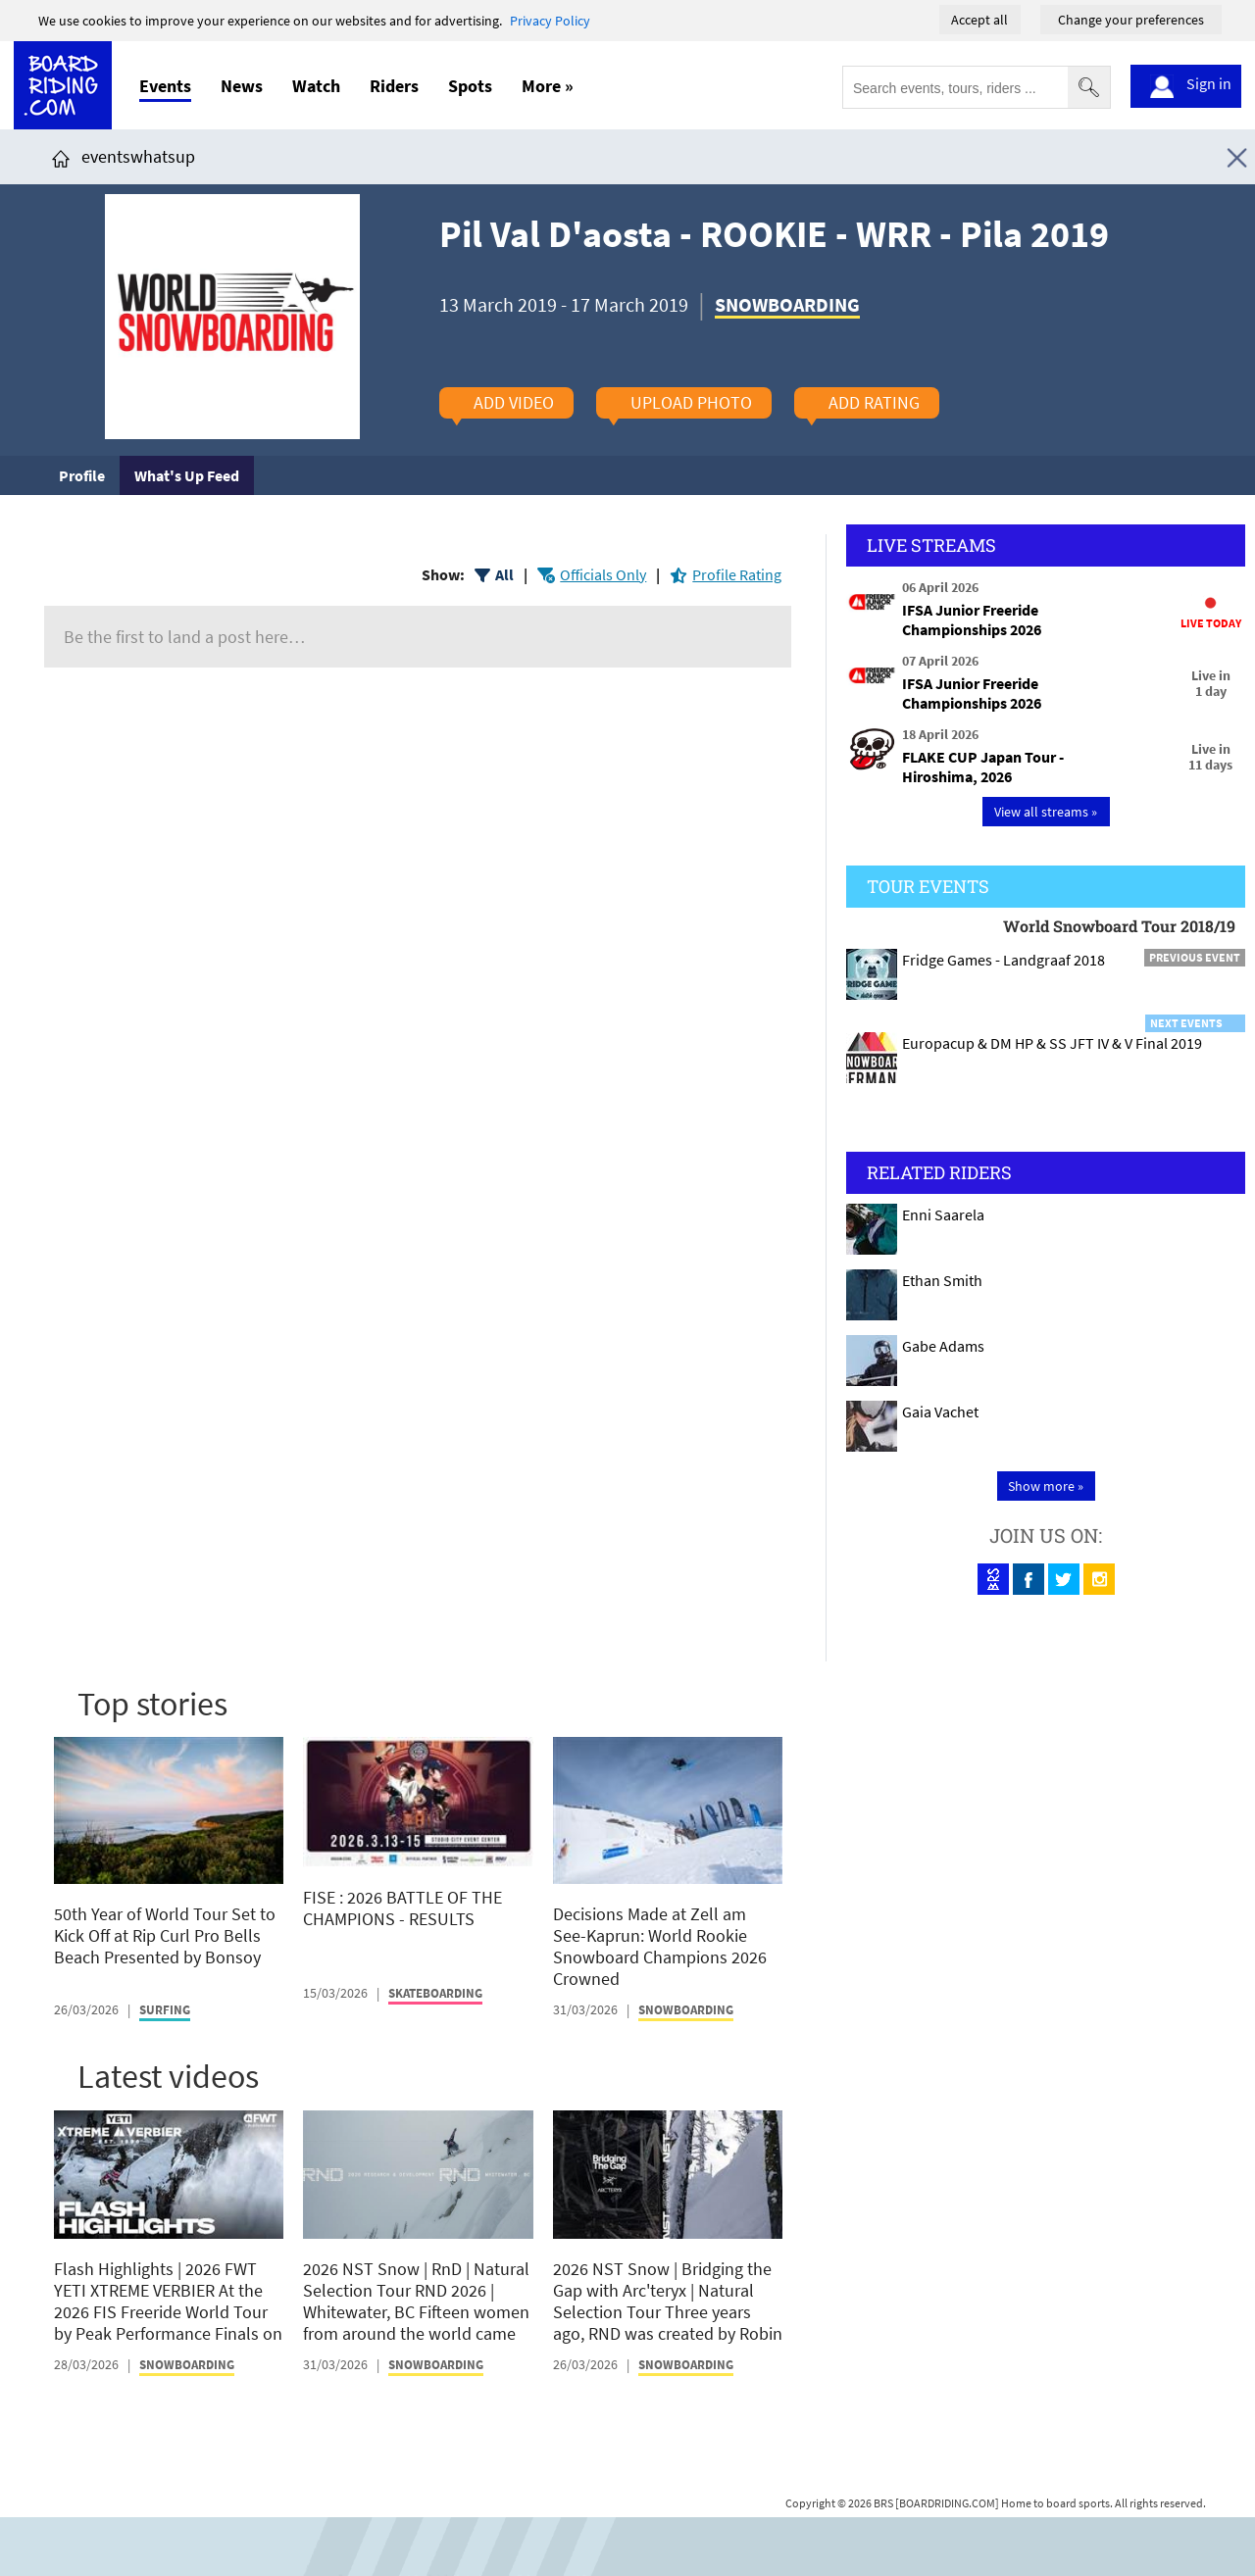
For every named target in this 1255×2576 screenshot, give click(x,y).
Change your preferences (1131, 19)
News (242, 85)
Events (165, 85)
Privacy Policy (550, 20)
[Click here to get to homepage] (60, 156)
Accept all (979, 19)
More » (548, 85)
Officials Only (603, 574)
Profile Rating (736, 574)
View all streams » (1045, 811)
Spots (470, 85)
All (504, 574)
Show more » (1045, 1486)
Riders (394, 85)
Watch (316, 85)
